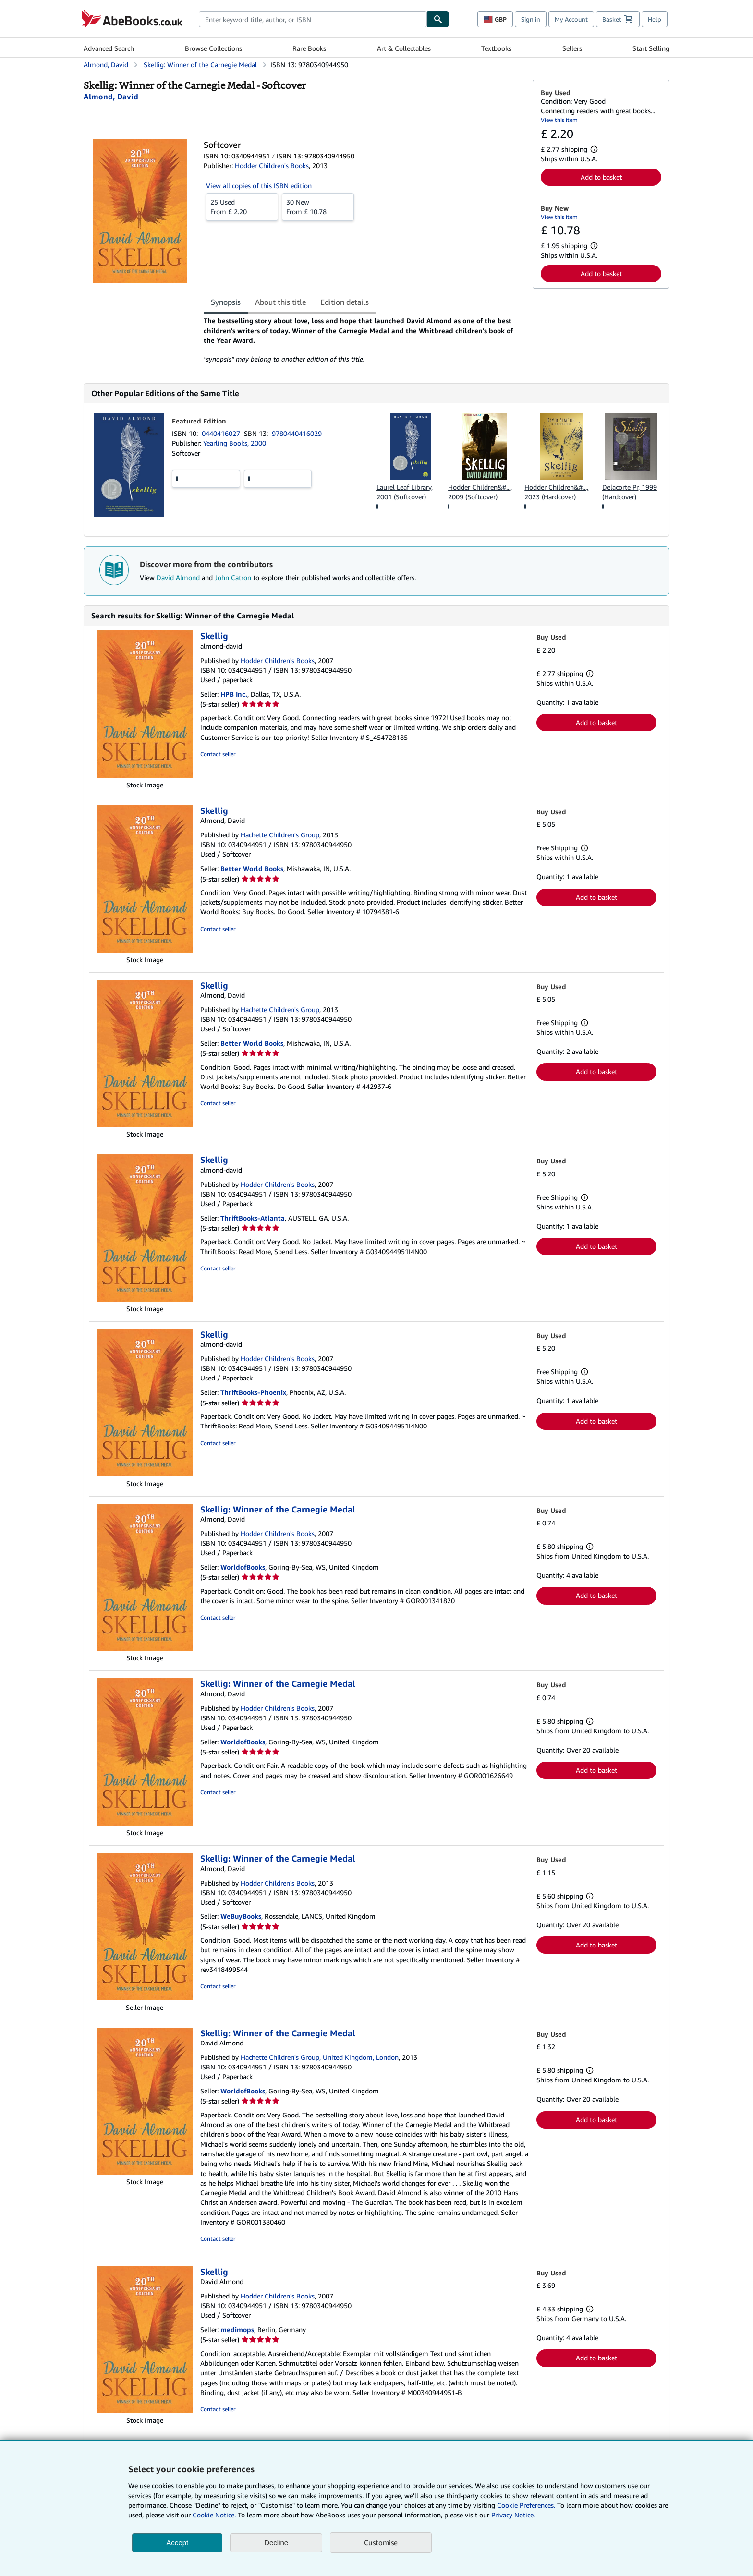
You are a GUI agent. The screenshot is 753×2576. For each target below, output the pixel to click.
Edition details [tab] (344, 302)
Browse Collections (213, 48)
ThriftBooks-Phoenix (253, 1392)
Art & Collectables (404, 48)
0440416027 (222, 433)
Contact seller (217, 754)
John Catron (233, 577)
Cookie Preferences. (526, 2505)
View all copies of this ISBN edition (259, 185)
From (242, 206)
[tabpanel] (364, 340)
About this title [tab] (280, 302)
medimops (237, 2329)
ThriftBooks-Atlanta (252, 1218)
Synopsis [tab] (226, 302)
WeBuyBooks (240, 1916)
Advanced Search (109, 48)
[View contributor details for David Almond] (111, 96)
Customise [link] (381, 2542)
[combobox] (313, 19)
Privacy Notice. (513, 2515)
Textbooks (496, 48)
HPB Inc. (233, 694)
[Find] (438, 19)
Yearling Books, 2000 (234, 443)
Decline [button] (276, 2543)
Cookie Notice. (214, 2515)
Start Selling (650, 48)
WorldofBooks (242, 1567)
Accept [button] (177, 2543)
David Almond (178, 577)
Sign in (530, 19)
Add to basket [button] (601, 177)
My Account (571, 19)
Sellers (572, 48)
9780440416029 (297, 433)
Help (654, 19)
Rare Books (309, 48)
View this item (559, 119)
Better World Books (251, 868)
